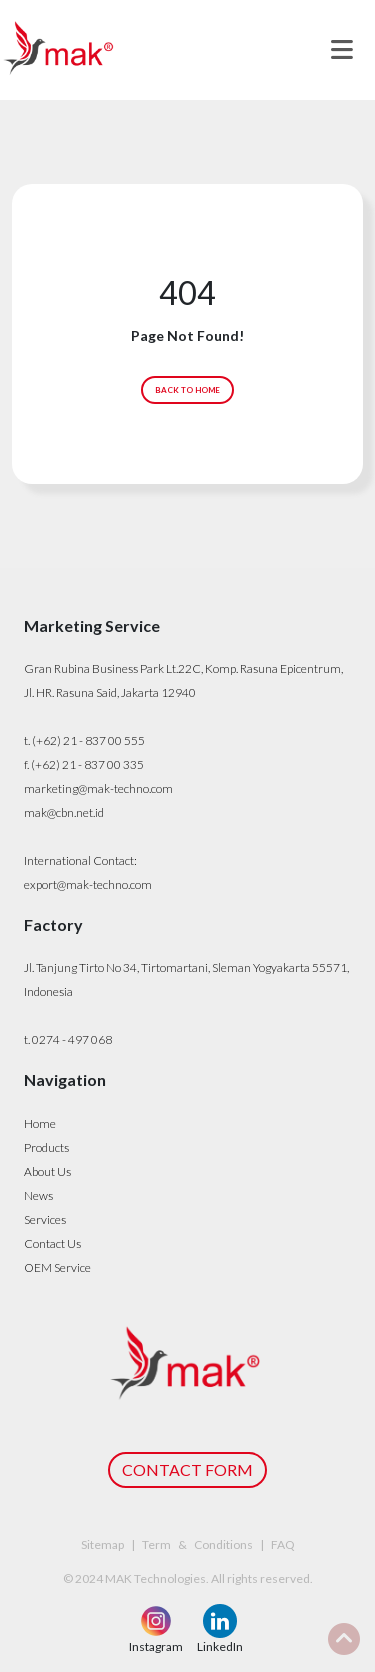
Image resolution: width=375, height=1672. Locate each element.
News (38, 1195)
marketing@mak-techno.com (98, 788)
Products (46, 1147)
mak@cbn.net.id (64, 812)
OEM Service (57, 1267)
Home (40, 1123)
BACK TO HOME (187, 390)
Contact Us (52, 1243)
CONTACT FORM (187, 1469)
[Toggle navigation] (342, 50)
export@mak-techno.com (88, 884)
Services (45, 1219)
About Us (47, 1171)
